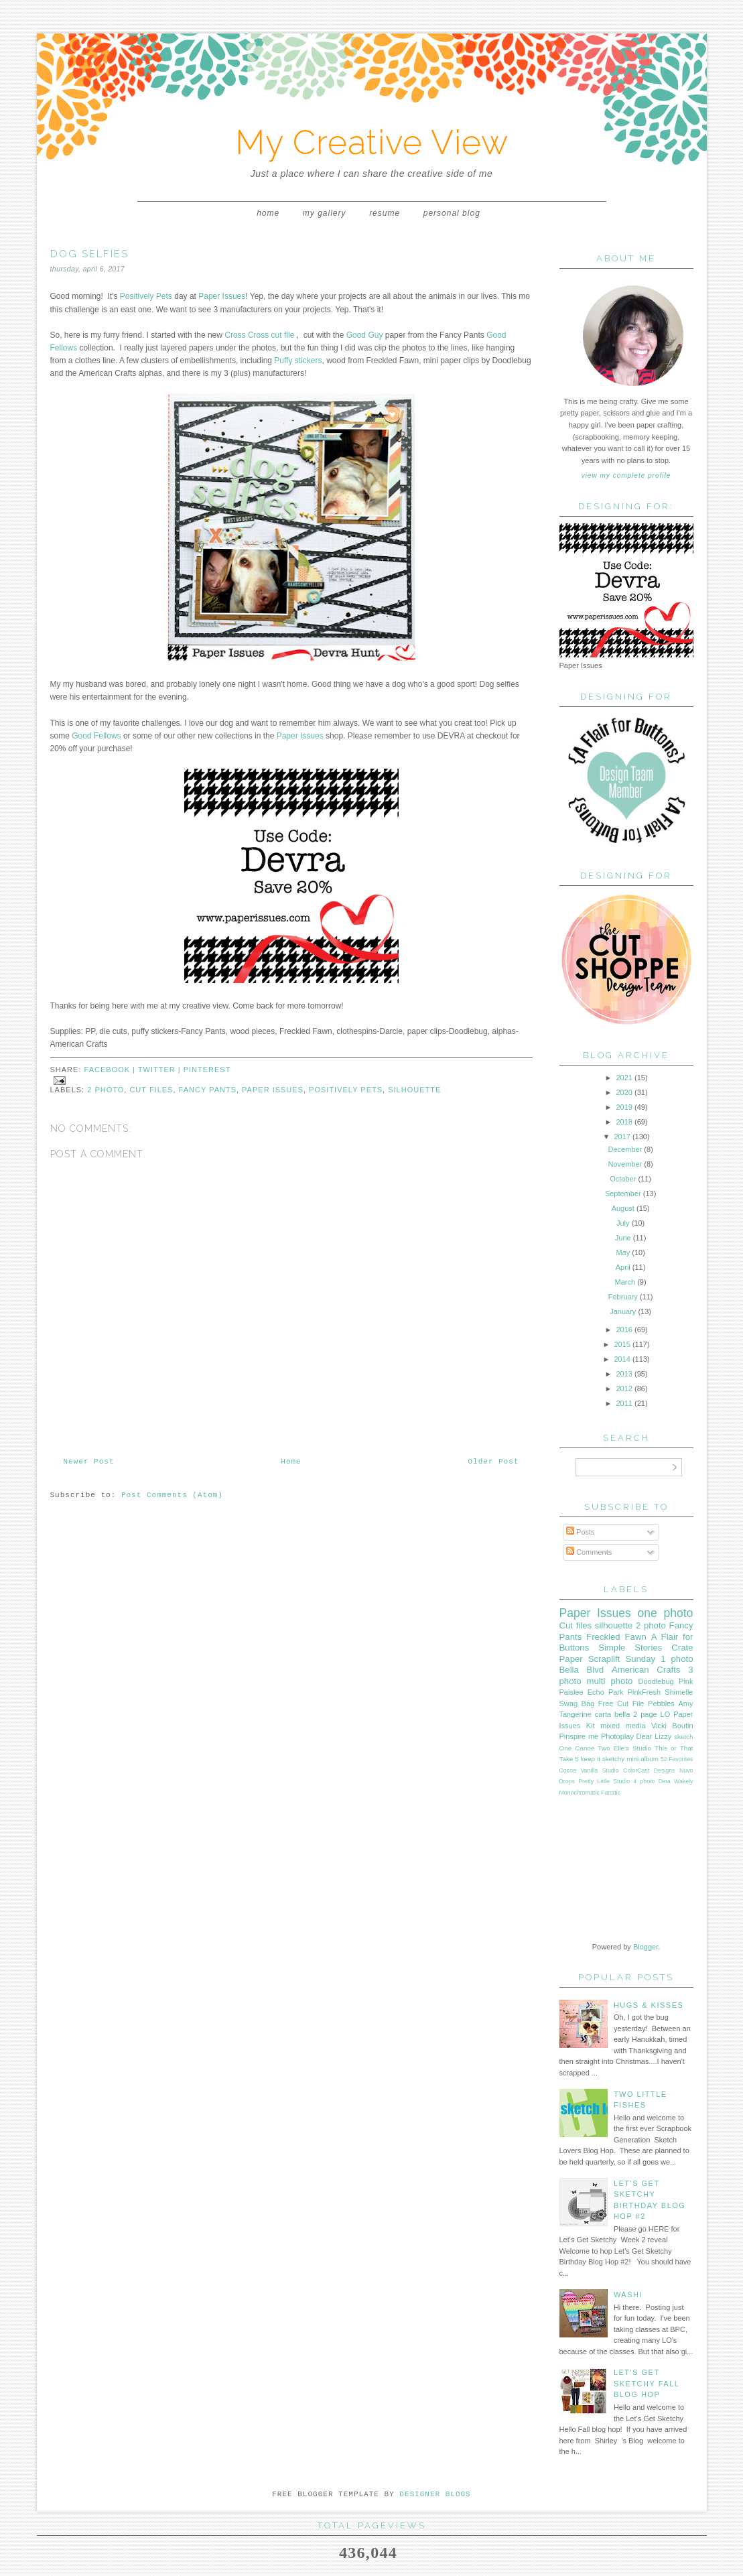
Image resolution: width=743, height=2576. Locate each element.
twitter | (161, 1070)
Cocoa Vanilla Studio (589, 1770)
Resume (384, 213)
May (623, 1252)
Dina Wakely (676, 1781)
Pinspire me (579, 1736)
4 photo (644, 1781)
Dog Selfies (89, 254)
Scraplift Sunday (621, 1659)
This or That (674, 1748)
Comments (589, 1552)
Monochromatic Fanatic (589, 1792)
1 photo (677, 1659)
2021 (624, 1078)
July (623, 1223)
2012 (624, 1388)
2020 (624, 1092)
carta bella (612, 1714)
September (623, 1193)
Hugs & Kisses (648, 2005)
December (625, 1149)
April (623, 1267)
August (623, 1208)
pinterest (207, 1070)
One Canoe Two (584, 1748)
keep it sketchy (603, 1758)
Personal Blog (451, 213)
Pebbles (661, 1703)
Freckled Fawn (616, 1637)
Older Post (493, 1462)
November (625, 1164)
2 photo (105, 1090)
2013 (624, 1374)
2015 (622, 1344)
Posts (580, 1532)
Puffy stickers (298, 360)
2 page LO (651, 1714)
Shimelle (679, 1692)
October (623, 1179)
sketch (683, 1736)
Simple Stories (630, 1648)
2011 (624, 1403)
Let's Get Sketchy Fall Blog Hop (646, 2383)
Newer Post (89, 1462)
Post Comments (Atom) (172, 1495)
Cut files (151, 1090)
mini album (642, 1758)
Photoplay (617, 1736)
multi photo (610, 1681)
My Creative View (372, 142)
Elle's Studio (632, 1748)
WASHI (628, 2295)
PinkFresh (644, 1692)
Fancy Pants (208, 1090)
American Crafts (646, 1670)
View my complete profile (626, 475)
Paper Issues (221, 296)
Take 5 (569, 1758)
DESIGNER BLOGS (434, 2494)
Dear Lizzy (654, 1736)
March (625, 1282)
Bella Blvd (581, 1670)
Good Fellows (96, 735)
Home (268, 213)
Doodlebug (655, 1681)
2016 (624, 1330)
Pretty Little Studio (604, 1781)
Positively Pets (146, 296)
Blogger (645, 1947)
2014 (622, 1359)
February (623, 1297)
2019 (624, 1107)
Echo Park (606, 1692)
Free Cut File (621, 1703)
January (623, 1311)
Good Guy (364, 335)
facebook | (111, 1070)
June (623, 1238)
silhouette (414, 1090)
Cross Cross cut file (259, 335)
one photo (665, 1613)
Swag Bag (577, 1703)
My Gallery (324, 213)
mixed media (623, 1726)
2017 (622, 1137)
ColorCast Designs (649, 1770)
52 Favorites (677, 1759)
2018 (624, 1122)
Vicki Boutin (672, 1726)
